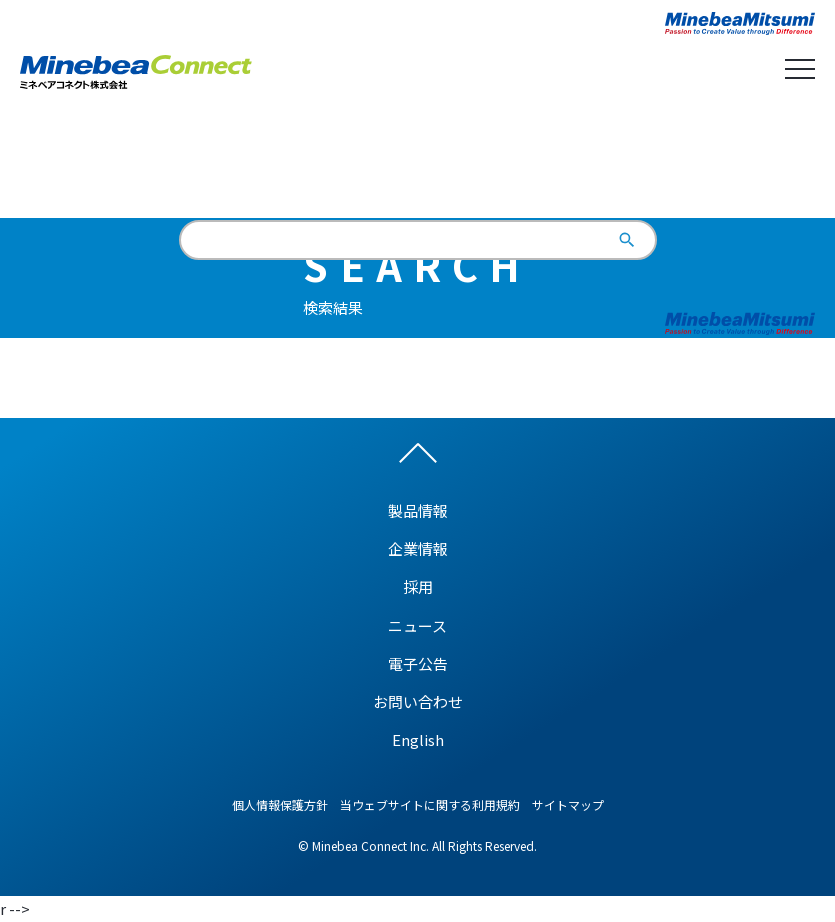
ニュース (417, 625)
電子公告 (418, 663)
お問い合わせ (418, 701)
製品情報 (418, 510)
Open (800, 69)
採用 (418, 586)
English (417, 164)
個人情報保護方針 (280, 804)
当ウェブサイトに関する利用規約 (430, 804)
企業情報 (418, 548)
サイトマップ (568, 804)
